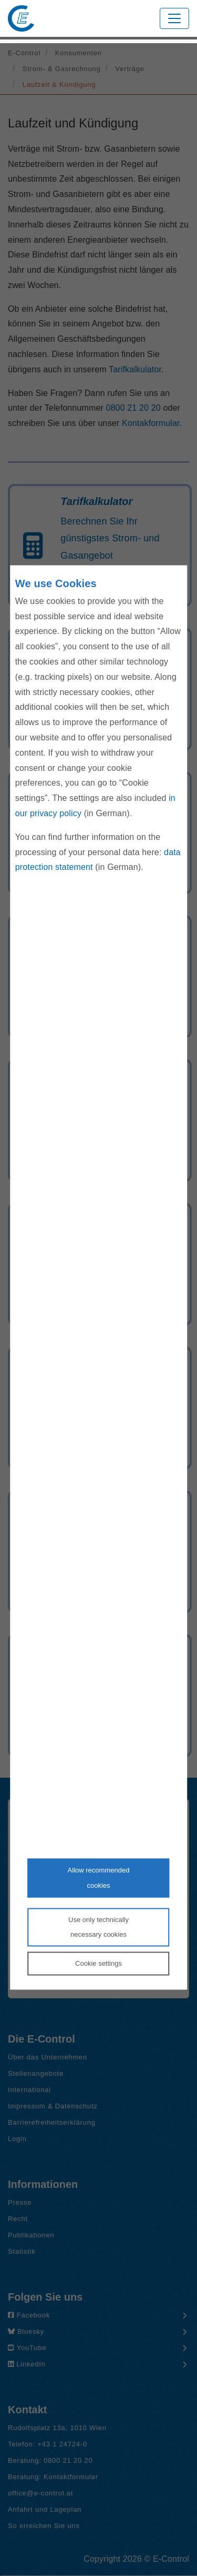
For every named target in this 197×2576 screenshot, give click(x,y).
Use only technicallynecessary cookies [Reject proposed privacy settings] (98, 1926)
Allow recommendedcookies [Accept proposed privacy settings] (99, 1877)
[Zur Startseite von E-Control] (21, 18)
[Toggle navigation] (174, 18)
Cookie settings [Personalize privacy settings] (98, 1963)
